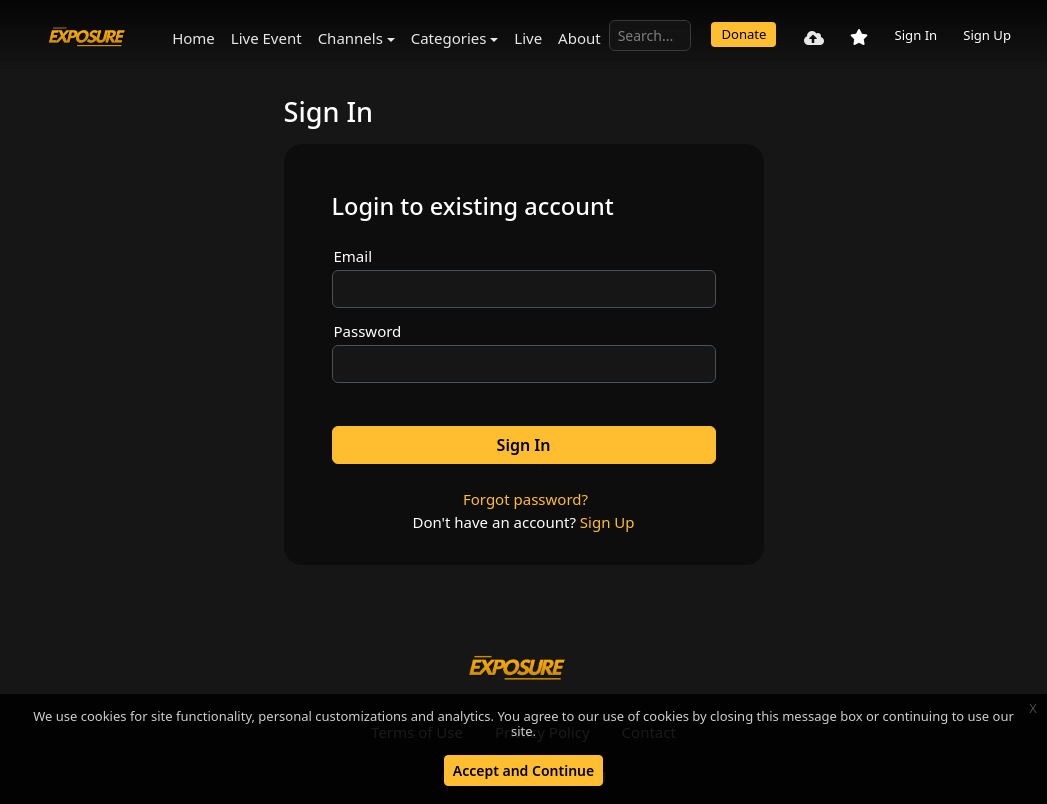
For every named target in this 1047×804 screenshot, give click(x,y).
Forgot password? (525, 499)
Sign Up (987, 35)
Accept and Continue (523, 770)
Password (368, 331)
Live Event (266, 38)
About (579, 38)
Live (528, 38)
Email (353, 256)
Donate (743, 34)
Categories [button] (449, 38)
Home (193, 38)
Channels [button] (350, 38)
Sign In (915, 35)
